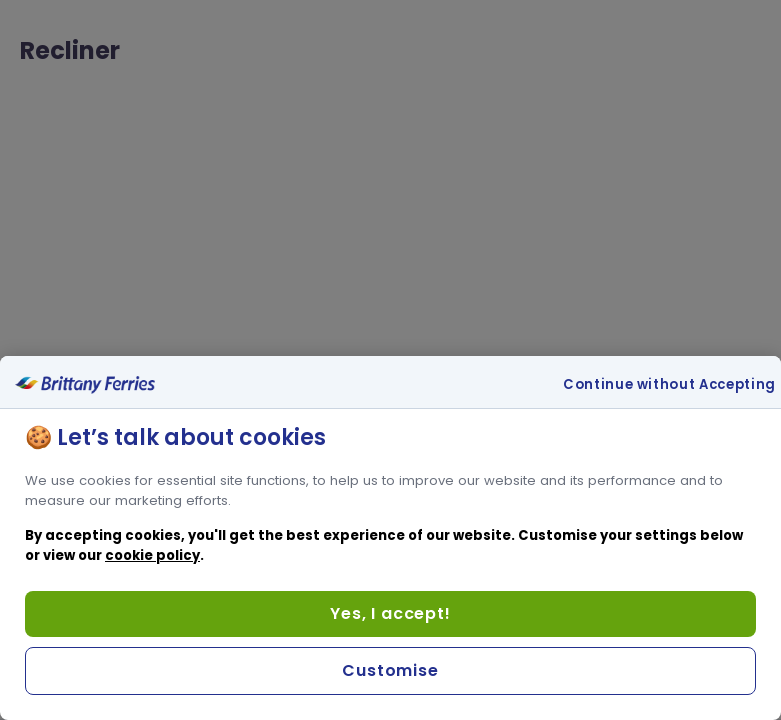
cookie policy (152, 555)
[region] (390, 538)
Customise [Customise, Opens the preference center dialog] (390, 670)
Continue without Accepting (669, 385)
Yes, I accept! (390, 613)
